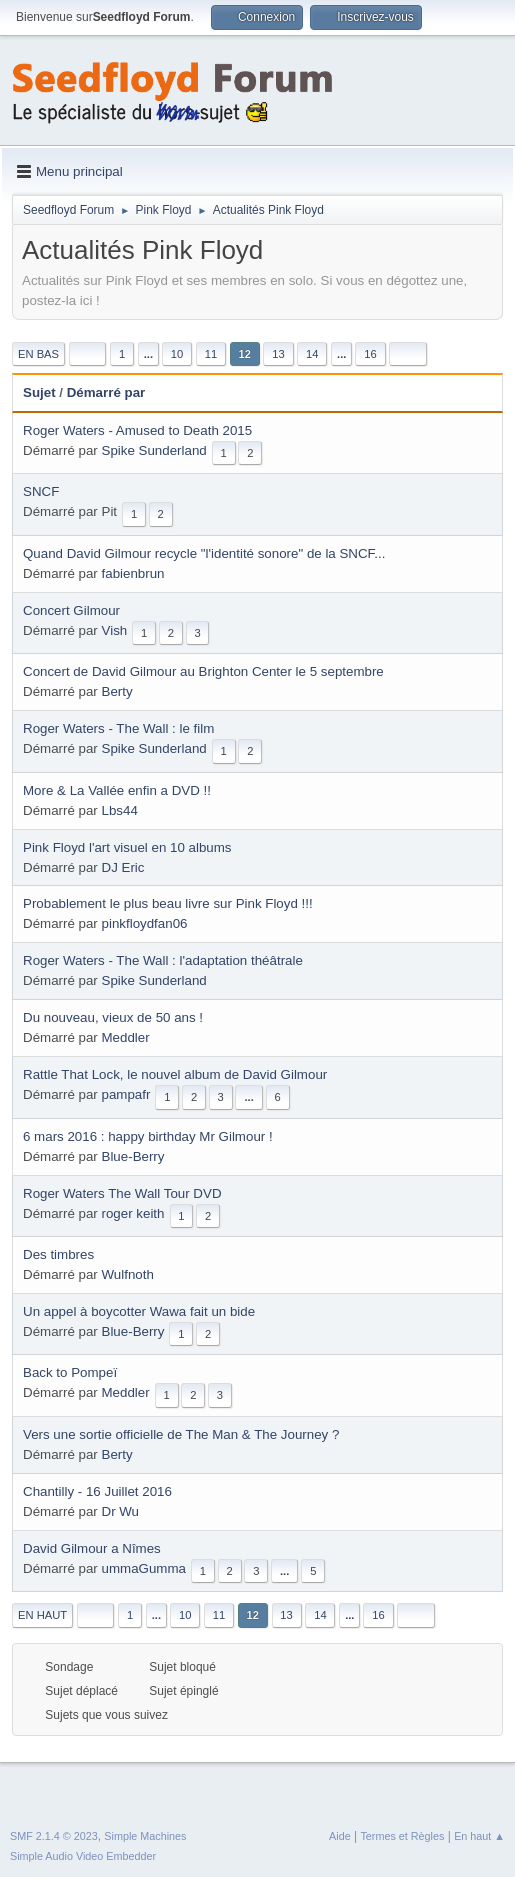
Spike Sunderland (154, 450)
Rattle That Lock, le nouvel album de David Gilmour (175, 1074)
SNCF (41, 491)
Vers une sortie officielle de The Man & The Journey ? (181, 1434)
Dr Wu (121, 1511)
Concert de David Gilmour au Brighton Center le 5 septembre (203, 671)
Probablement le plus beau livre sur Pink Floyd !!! (168, 903)
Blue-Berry (133, 1156)
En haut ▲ (479, 1836)
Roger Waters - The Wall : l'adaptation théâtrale (163, 960)
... (148, 354)
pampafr (126, 1094)
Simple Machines (145, 1836)
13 (278, 354)
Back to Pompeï (70, 1372)
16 (370, 354)
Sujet (39, 392)
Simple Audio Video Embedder (83, 1856)
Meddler (126, 1037)
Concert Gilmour (71, 610)
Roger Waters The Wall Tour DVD (122, 1193)
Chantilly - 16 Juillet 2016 (97, 1491)
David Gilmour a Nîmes (92, 1548)
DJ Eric (123, 867)
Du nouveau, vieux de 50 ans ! (113, 1017)
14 (312, 354)
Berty (117, 691)
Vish (115, 630)
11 (211, 354)
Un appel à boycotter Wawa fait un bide (139, 1311)
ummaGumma (144, 1568)
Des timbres (58, 1254)
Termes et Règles (402, 1836)
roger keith (133, 1213)
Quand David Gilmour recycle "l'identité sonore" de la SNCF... (204, 553)
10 (177, 354)
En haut (42, 1615)
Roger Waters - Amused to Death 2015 (137, 430)
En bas (38, 354)
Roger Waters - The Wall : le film (118, 728)
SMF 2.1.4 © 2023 (54, 1836)
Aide (340, 1836)
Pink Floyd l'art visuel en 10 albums (127, 847)
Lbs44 (120, 810)
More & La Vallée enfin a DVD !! (117, 790)
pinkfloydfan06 (145, 923)
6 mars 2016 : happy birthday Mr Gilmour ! (148, 1136)
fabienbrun (133, 573)
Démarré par (106, 392)
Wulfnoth (128, 1274)
